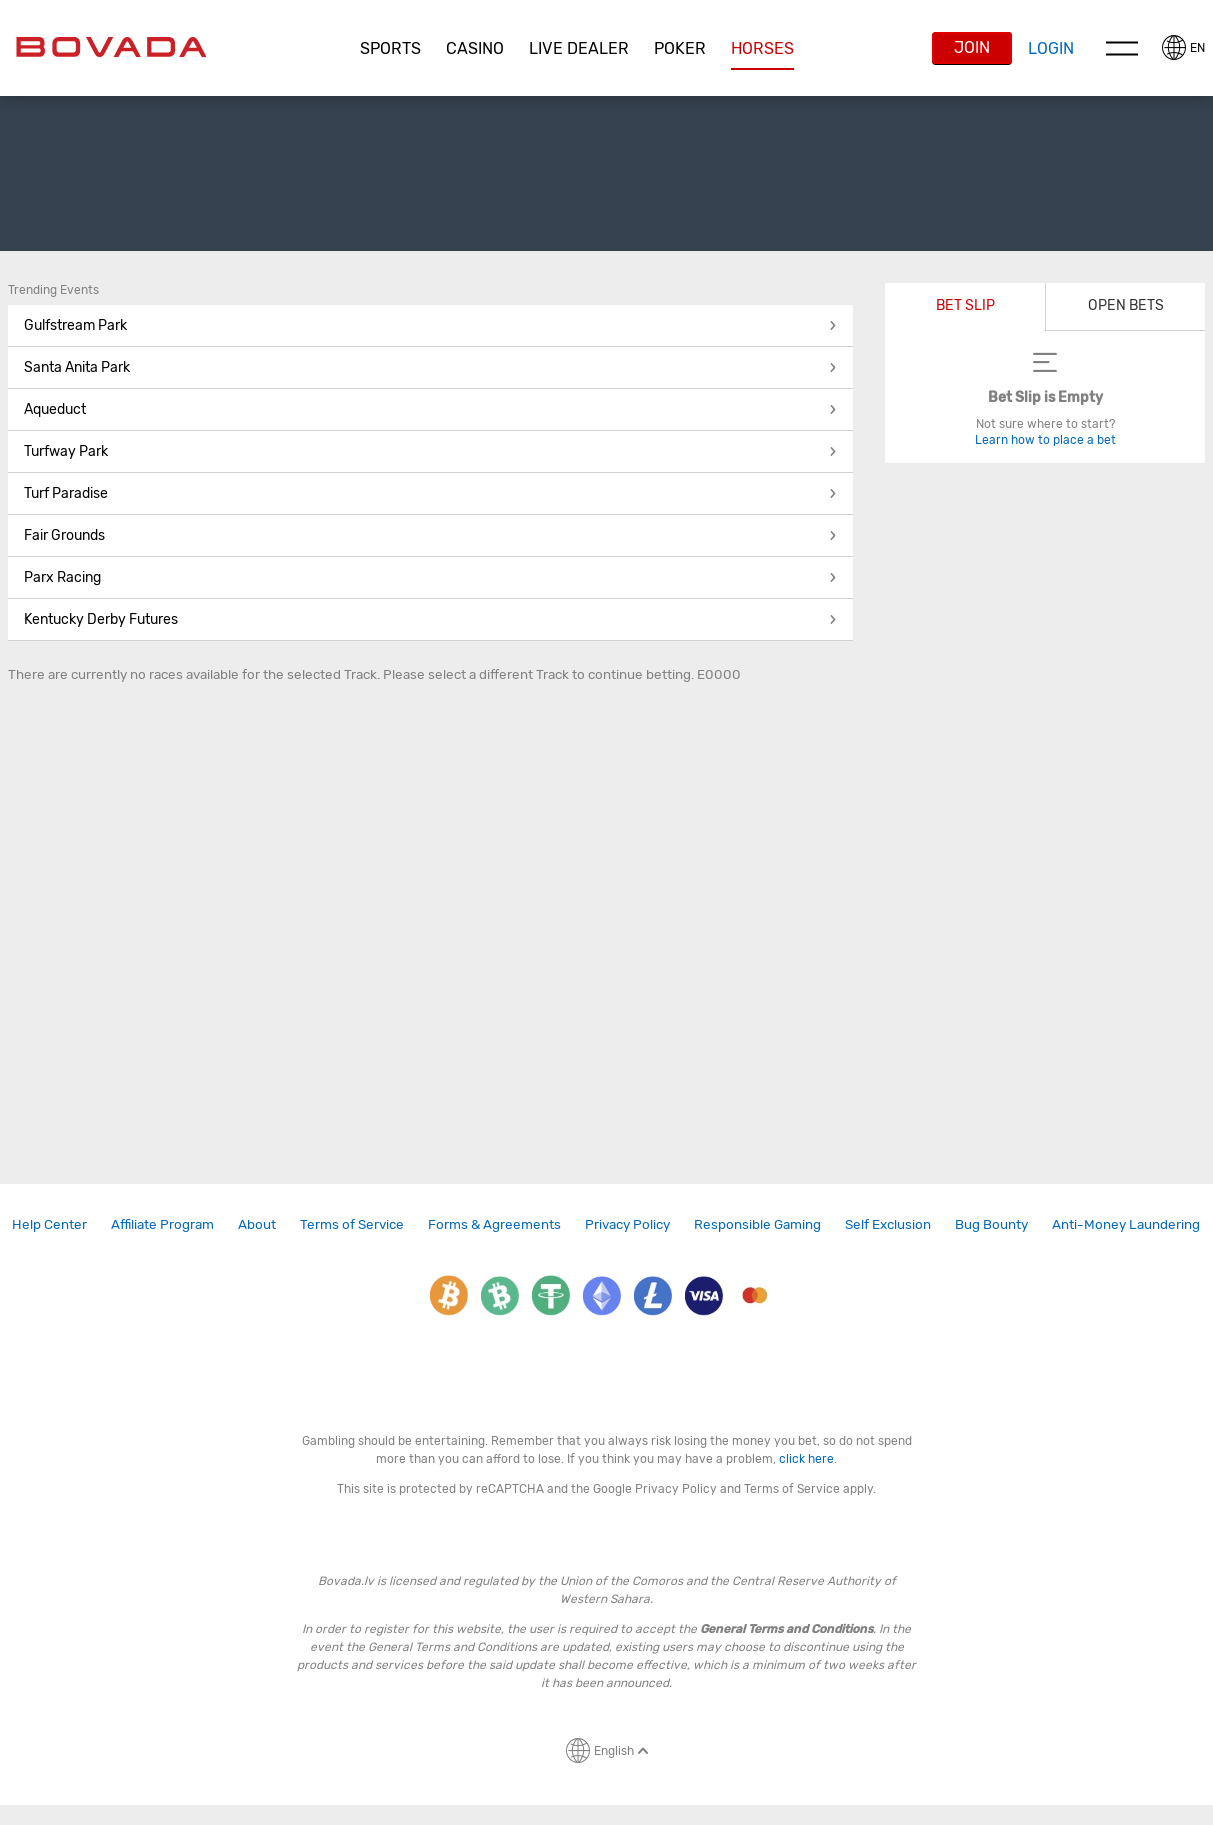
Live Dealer (579, 48)
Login (1051, 48)
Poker (680, 48)
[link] (49, 1224)
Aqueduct (430, 409)
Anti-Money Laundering (1126, 1224)
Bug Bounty (991, 1224)
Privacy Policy (627, 1224)
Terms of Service (352, 1224)
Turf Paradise (430, 493)
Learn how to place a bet (1045, 440)
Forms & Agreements (494, 1224)
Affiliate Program (162, 1224)
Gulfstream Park (430, 325)
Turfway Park (430, 451)
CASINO (475, 48)
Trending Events (53, 290)
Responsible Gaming (757, 1224)
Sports (390, 48)
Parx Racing (430, 577)
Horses (762, 48)
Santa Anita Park (430, 367)
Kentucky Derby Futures (430, 619)
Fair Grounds (430, 535)
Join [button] (972, 47)
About (257, 1224)
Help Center (49, 1224)
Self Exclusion (888, 1224)
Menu (1122, 48)
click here (806, 1459)
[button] (391, 49)
